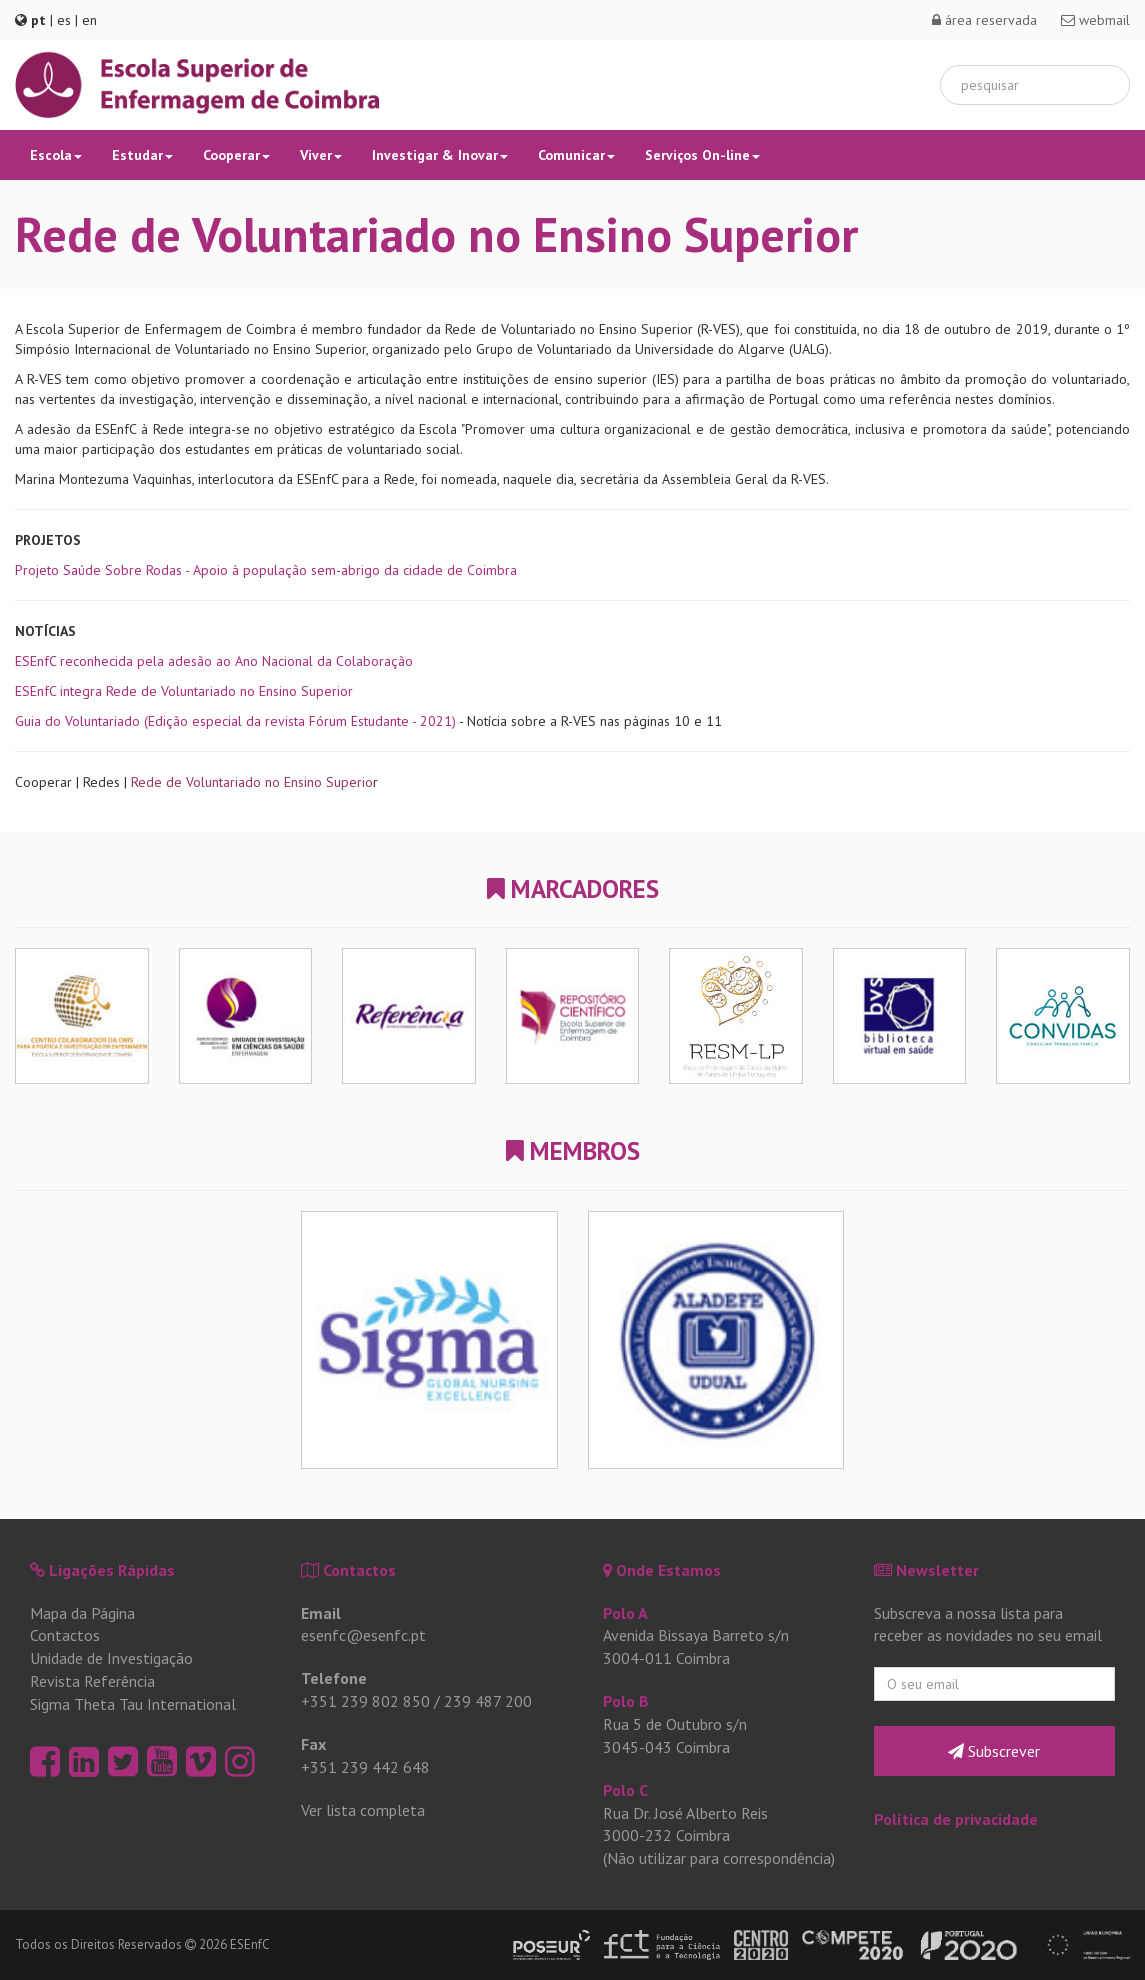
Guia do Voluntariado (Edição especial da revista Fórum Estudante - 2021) (235, 721)
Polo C (625, 1790)
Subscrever (994, 1751)
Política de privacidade (956, 1819)
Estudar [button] (142, 155)
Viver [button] (321, 155)
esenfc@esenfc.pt (363, 1635)
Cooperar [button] (236, 155)
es (64, 20)
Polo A (625, 1613)
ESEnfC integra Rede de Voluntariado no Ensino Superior (184, 691)
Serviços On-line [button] (702, 155)
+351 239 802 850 (365, 1701)
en (89, 20)
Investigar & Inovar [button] (440, 155)
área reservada (984, 20)
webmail (1095, 20)
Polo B (626, 1701)
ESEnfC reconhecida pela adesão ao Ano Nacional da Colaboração (214, 661)
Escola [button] (56, 155)
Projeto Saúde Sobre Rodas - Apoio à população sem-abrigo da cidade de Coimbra (266, 570)
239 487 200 (488, 1701)
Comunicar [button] (576, 155)
